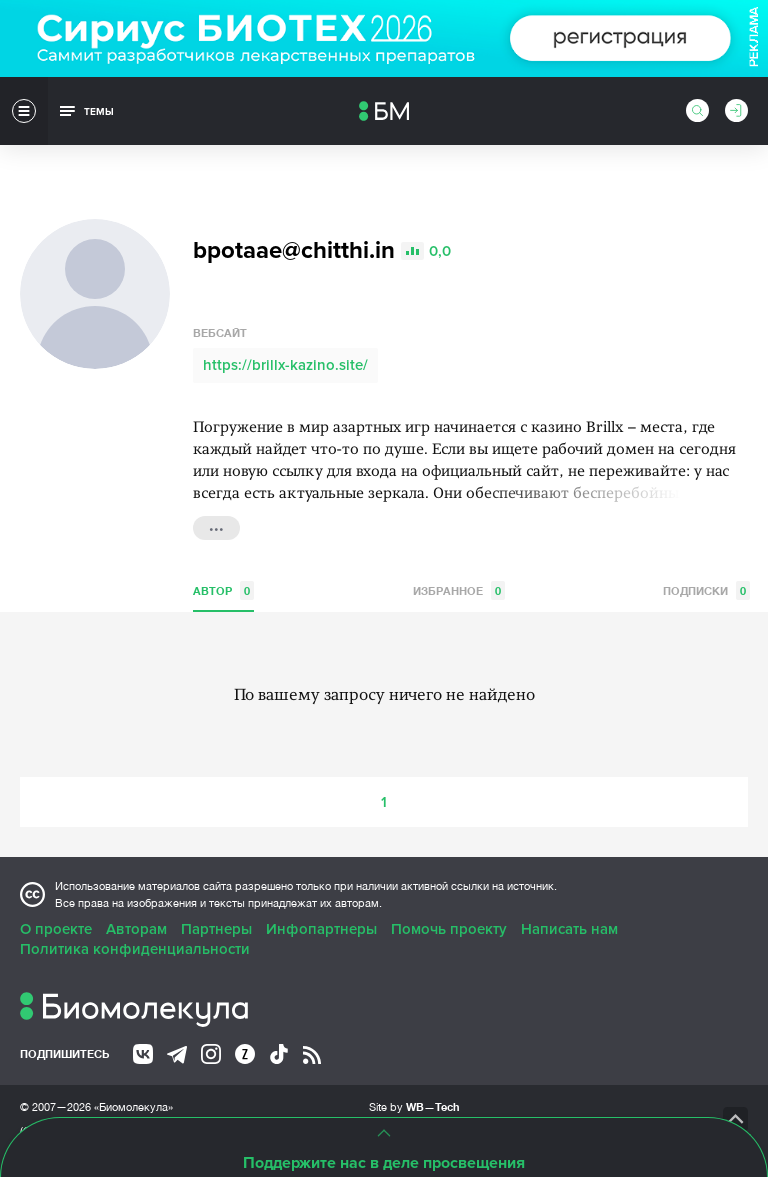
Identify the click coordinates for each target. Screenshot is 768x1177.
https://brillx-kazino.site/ (285, 365)
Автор (223, 590)
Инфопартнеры (321, 929)
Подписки (706, 590)
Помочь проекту (449, 929)
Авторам (136, 929)
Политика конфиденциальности (135, 949)
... (216, 526)
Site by (414, 1106)
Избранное (459, 590)
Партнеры (216, 929)
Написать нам (569, 929)
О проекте (56, 929)
